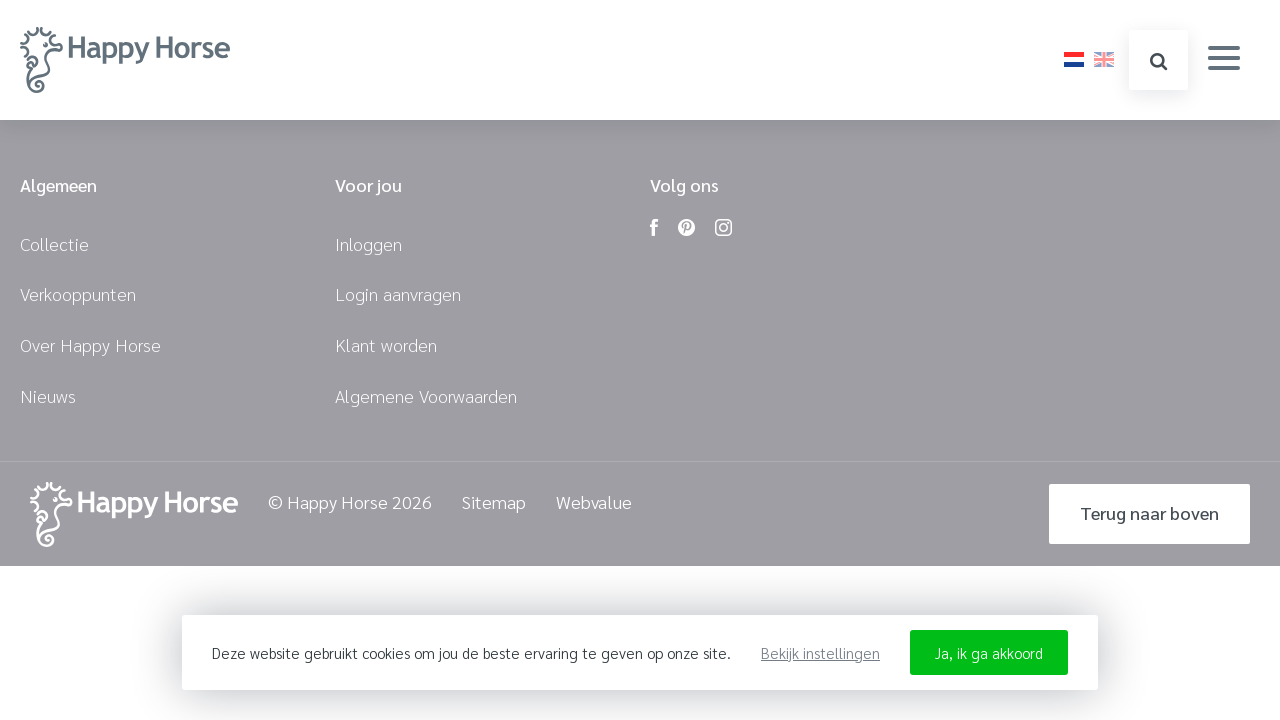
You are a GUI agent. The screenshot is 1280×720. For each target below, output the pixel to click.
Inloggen (368, 243)
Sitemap (494, 502)
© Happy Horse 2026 (350, 502)
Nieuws (48, 395)
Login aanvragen (398, 293)
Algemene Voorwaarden (426, 395)
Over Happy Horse (90, 344)
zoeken (1158, 61)
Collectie (54, 243)
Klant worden (386, 344)
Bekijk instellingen (820, 652)
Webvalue (594, 502)
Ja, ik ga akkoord (989, 652)
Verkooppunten (78, 293)
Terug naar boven (1149, 512)
